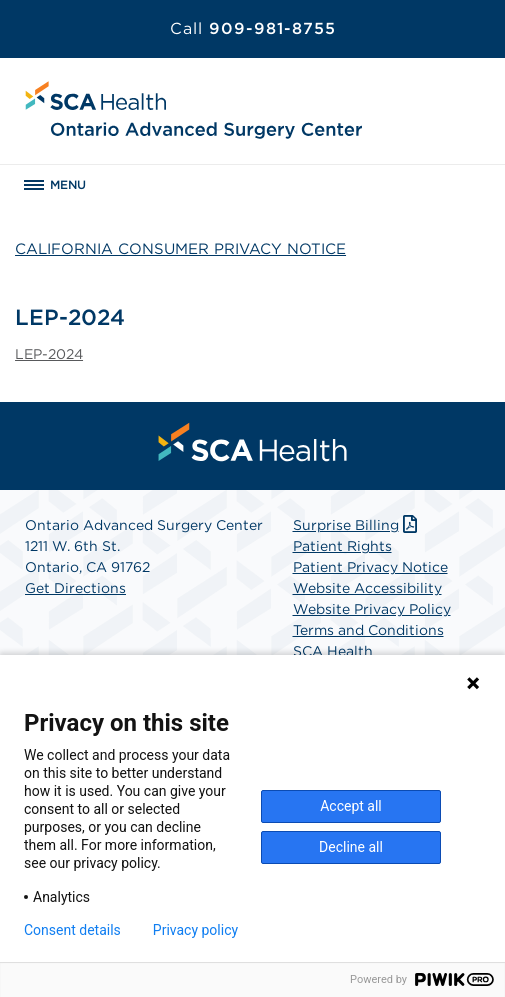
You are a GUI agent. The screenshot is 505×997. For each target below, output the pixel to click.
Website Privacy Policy (372, 609)
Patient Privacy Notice (370, 567)
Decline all (351, 847)
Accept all (351, 806)
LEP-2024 (49, 354)
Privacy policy (195, 930)
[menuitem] (253, 442)
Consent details (72, 930)
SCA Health (333, 651)
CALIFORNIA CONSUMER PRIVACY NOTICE (180, 249)
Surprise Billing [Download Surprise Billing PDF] (357, 525)
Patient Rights (342, 546)
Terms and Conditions (368, 630)
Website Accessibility (367, 588)
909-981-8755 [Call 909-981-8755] (253, 28)
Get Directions (75, 588)
